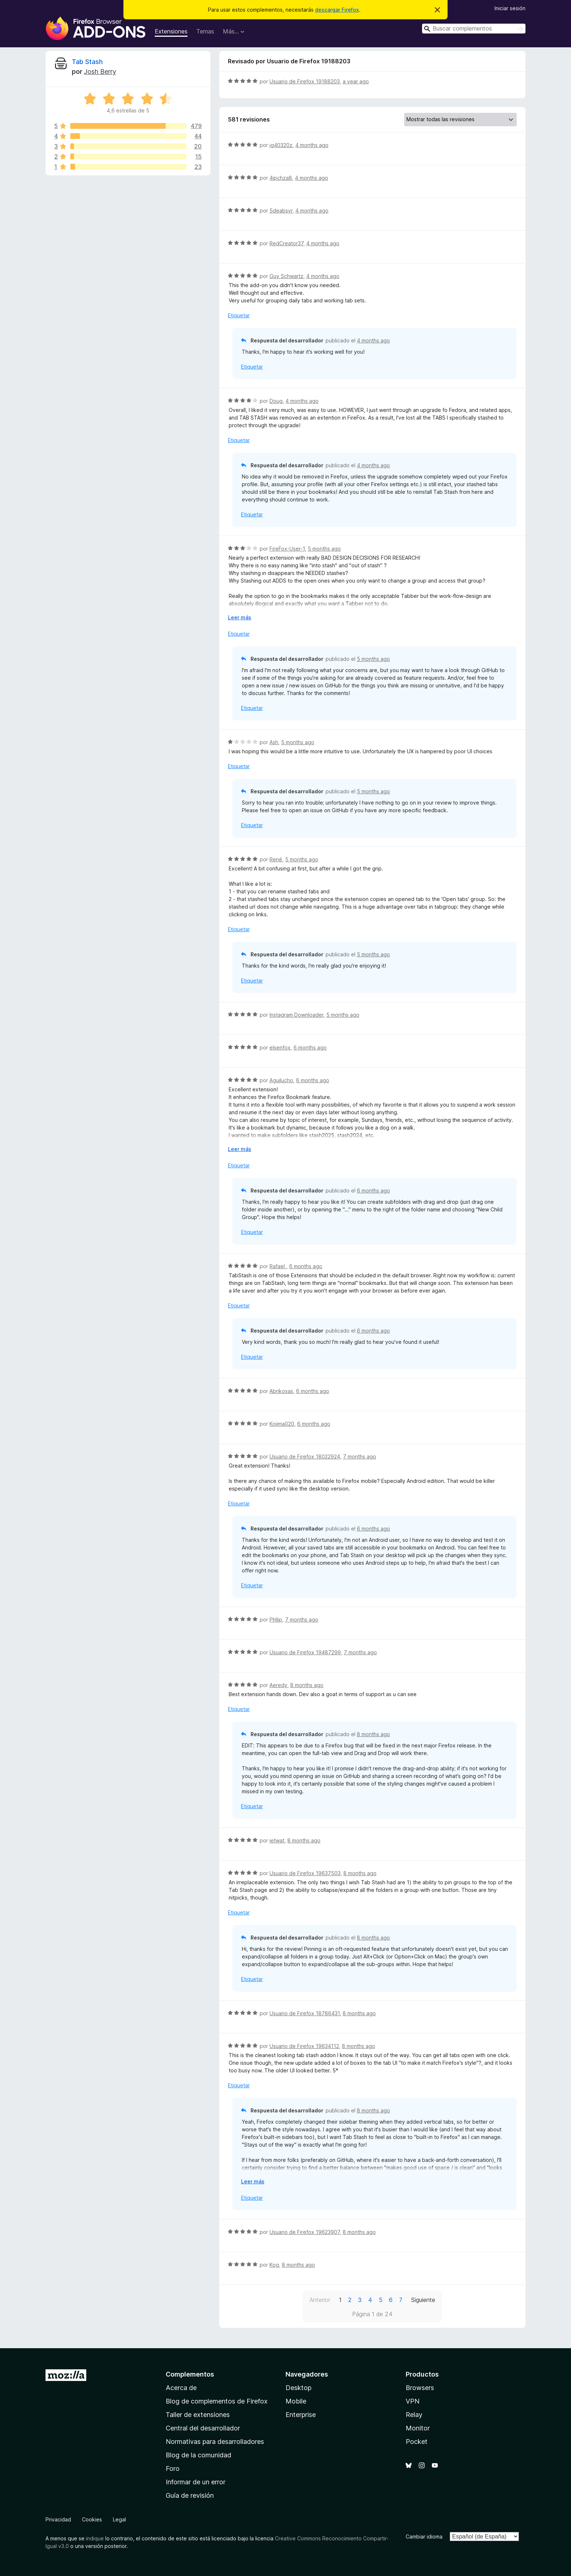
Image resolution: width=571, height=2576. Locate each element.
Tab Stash (87, 62)
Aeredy (278, 1685)
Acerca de (181, 2388)
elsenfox (280, 1047)
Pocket (417, 2441)
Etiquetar (239, 315)
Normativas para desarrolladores (215, 2441)
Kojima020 (281, 1424)
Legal (119, 2519)
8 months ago (306, 1685)
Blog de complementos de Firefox (217, 2401)
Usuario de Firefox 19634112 (304, 2046)
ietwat (276, 1840)
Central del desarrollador (203, 2428)
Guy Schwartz (286, 276)
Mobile (296, 2401)
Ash (273, 742)
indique (95, 2538)
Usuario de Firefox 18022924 (304, 1456)
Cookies (92, 2519)
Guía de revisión (190, 2495)
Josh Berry (100, 71)
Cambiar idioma (424, 2536)
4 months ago (311, 145)
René (275, 859)
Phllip (275, 1619)
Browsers (420, 2388)
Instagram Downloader (296, 1015)
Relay (414, 2414)
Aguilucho (281, 1080)
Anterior (320, 2299)
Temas (205, 31)
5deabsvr (280, 210)
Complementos (190, 2374)
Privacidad (58, 2519)
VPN (413, 2401)
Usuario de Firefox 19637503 (304, 1873)
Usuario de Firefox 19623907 (304, 2232)
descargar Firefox (337, 10)
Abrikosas (281, 1391)
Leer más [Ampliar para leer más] (239, 617)
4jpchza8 (280, 178)
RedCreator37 (286, 243)
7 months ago (359, 1456)
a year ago (356, 81)
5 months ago (324, 548)
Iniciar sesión (510, 8)
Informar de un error (195, 2482)
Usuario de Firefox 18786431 (304, 2013)
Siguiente (423, 2299)
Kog (274, 2265)
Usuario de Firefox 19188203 (304, 81)
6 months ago (310, 1047)
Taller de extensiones (198, 2414)
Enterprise (301, 2414)
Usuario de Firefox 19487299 (305, 1652)
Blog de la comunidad (198, 2455)
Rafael (277, 1266)
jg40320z (280, 145)
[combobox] (473, 28)
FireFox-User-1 (287, 548)
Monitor (418, 2428)
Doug (276, 401)
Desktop (298, 2388)
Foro (173, 2468)
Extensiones (171, 31)
